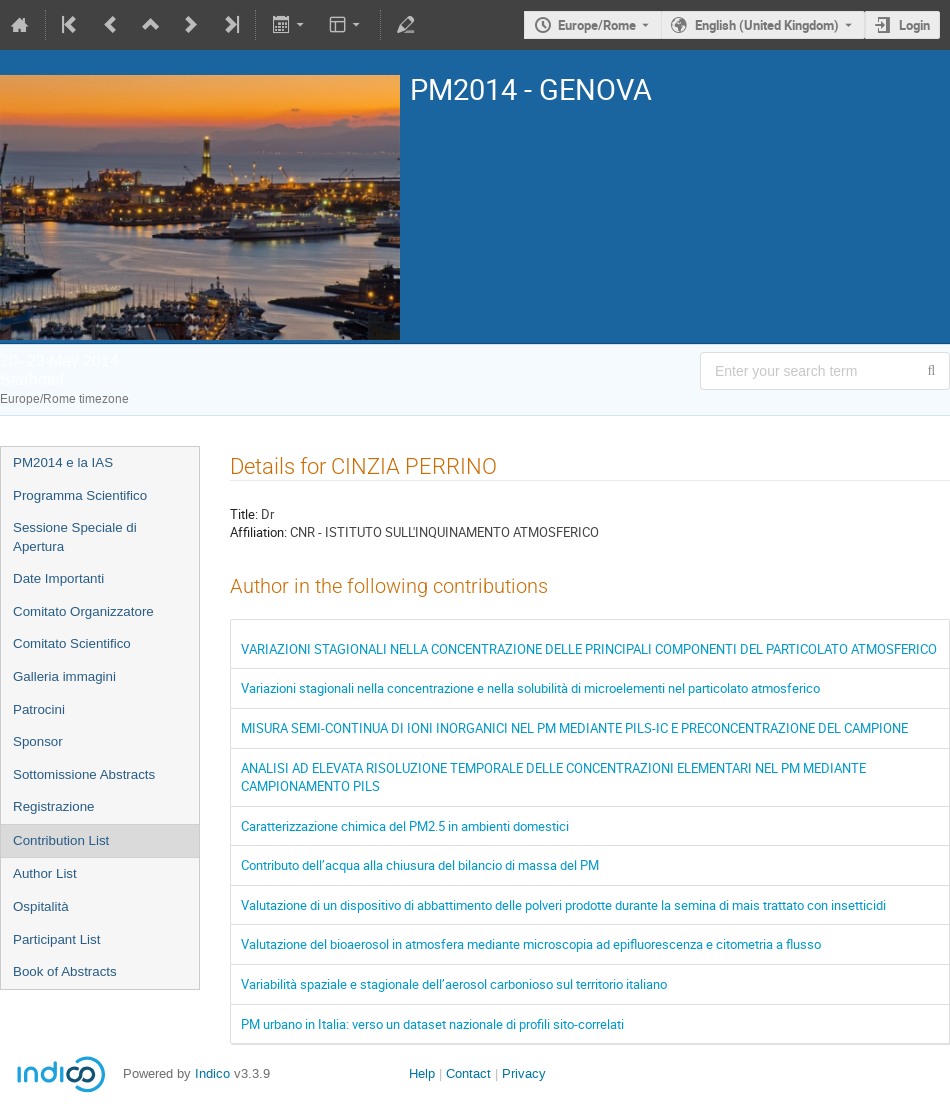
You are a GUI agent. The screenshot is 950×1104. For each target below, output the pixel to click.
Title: (244, 514)
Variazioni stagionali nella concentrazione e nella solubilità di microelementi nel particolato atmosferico (530, 688)
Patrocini (39, 709)
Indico (212, 1073)
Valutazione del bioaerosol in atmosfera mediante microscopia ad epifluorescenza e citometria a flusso (531, 944)
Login (914, 25)
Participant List (56, 939)
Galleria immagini (64, 676)
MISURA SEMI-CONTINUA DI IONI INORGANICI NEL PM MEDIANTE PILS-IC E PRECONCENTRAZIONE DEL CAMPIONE (574, 728)
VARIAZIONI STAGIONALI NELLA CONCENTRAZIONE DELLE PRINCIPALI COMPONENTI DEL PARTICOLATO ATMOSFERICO (589, 649)
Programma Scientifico (80, 495)
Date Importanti (58, 578)
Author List (45, 873)
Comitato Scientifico (72, 643)
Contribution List (61, 840)
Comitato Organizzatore (83, 611)
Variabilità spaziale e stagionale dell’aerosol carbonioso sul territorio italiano (454, 984)
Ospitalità (41, 906)
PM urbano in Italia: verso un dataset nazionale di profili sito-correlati (432, 1024)
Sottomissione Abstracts (84, 774)
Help (422, 1073)
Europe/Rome (597, 25)
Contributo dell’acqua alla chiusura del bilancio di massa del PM (420, 865)
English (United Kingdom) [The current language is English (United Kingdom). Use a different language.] (767, 25)
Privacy (524, 1073)
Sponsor (38, 741)
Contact (468, 1073)
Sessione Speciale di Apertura (75, 537)
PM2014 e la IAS (63, 462)
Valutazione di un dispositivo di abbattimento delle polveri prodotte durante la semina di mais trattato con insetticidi (563, 905)
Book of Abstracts (65, 971)
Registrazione (54, 806)
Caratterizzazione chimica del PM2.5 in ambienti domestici (405, 826)
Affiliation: (258, 532)
